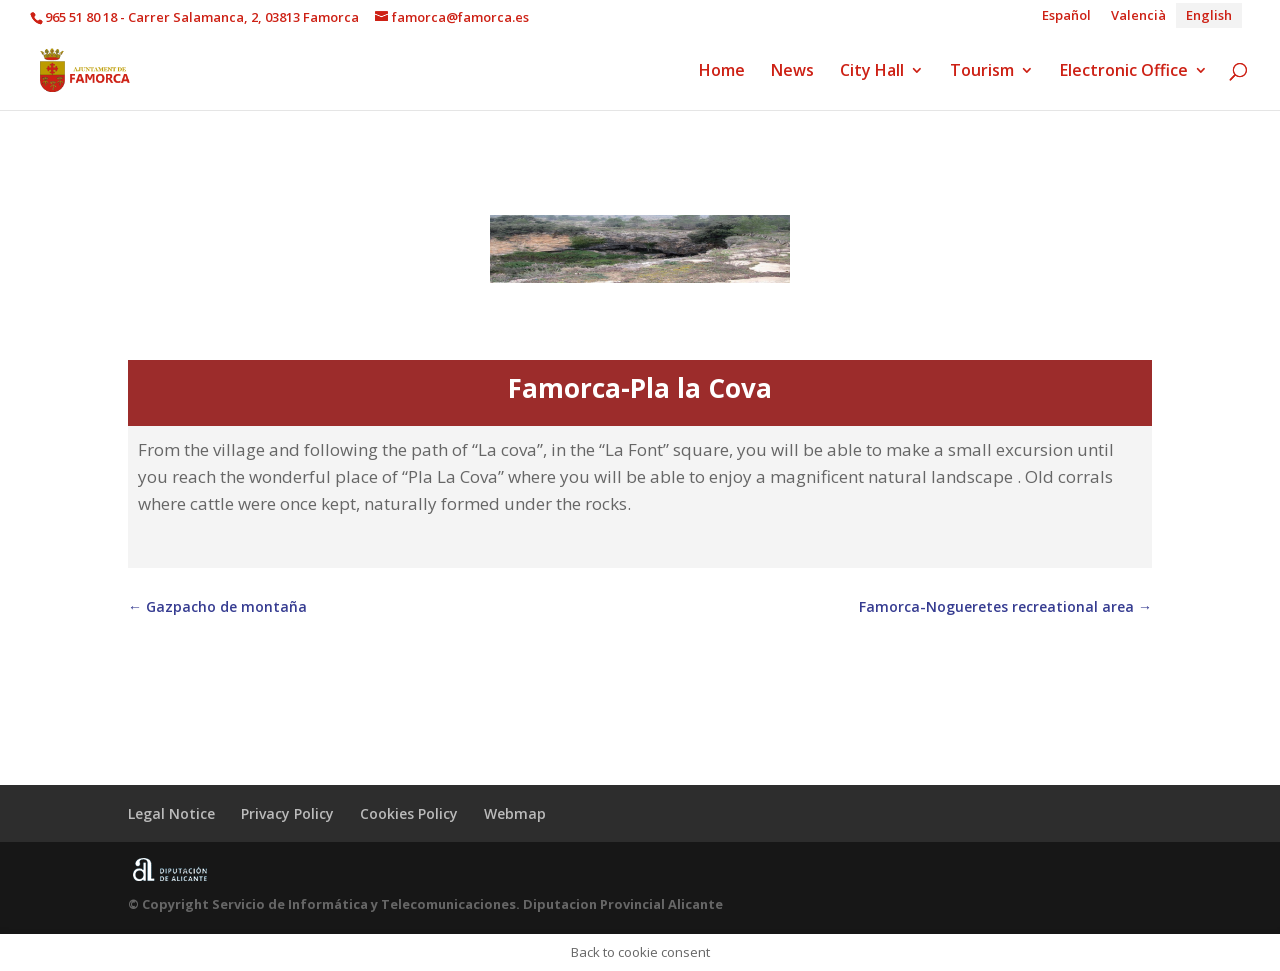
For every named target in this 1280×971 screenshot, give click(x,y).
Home (722, 72)
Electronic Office (1124, 72)
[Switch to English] (1209, 15)
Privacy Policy (287, 813)
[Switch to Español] (1066, 15)
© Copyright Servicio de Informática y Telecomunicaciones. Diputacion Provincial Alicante (425, 904)
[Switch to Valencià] (1138, 15)
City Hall (872, 72)
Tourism (982, 72)
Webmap (515, 813)
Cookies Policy (409, 813)
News (792, 72)
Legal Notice (171, 813)
